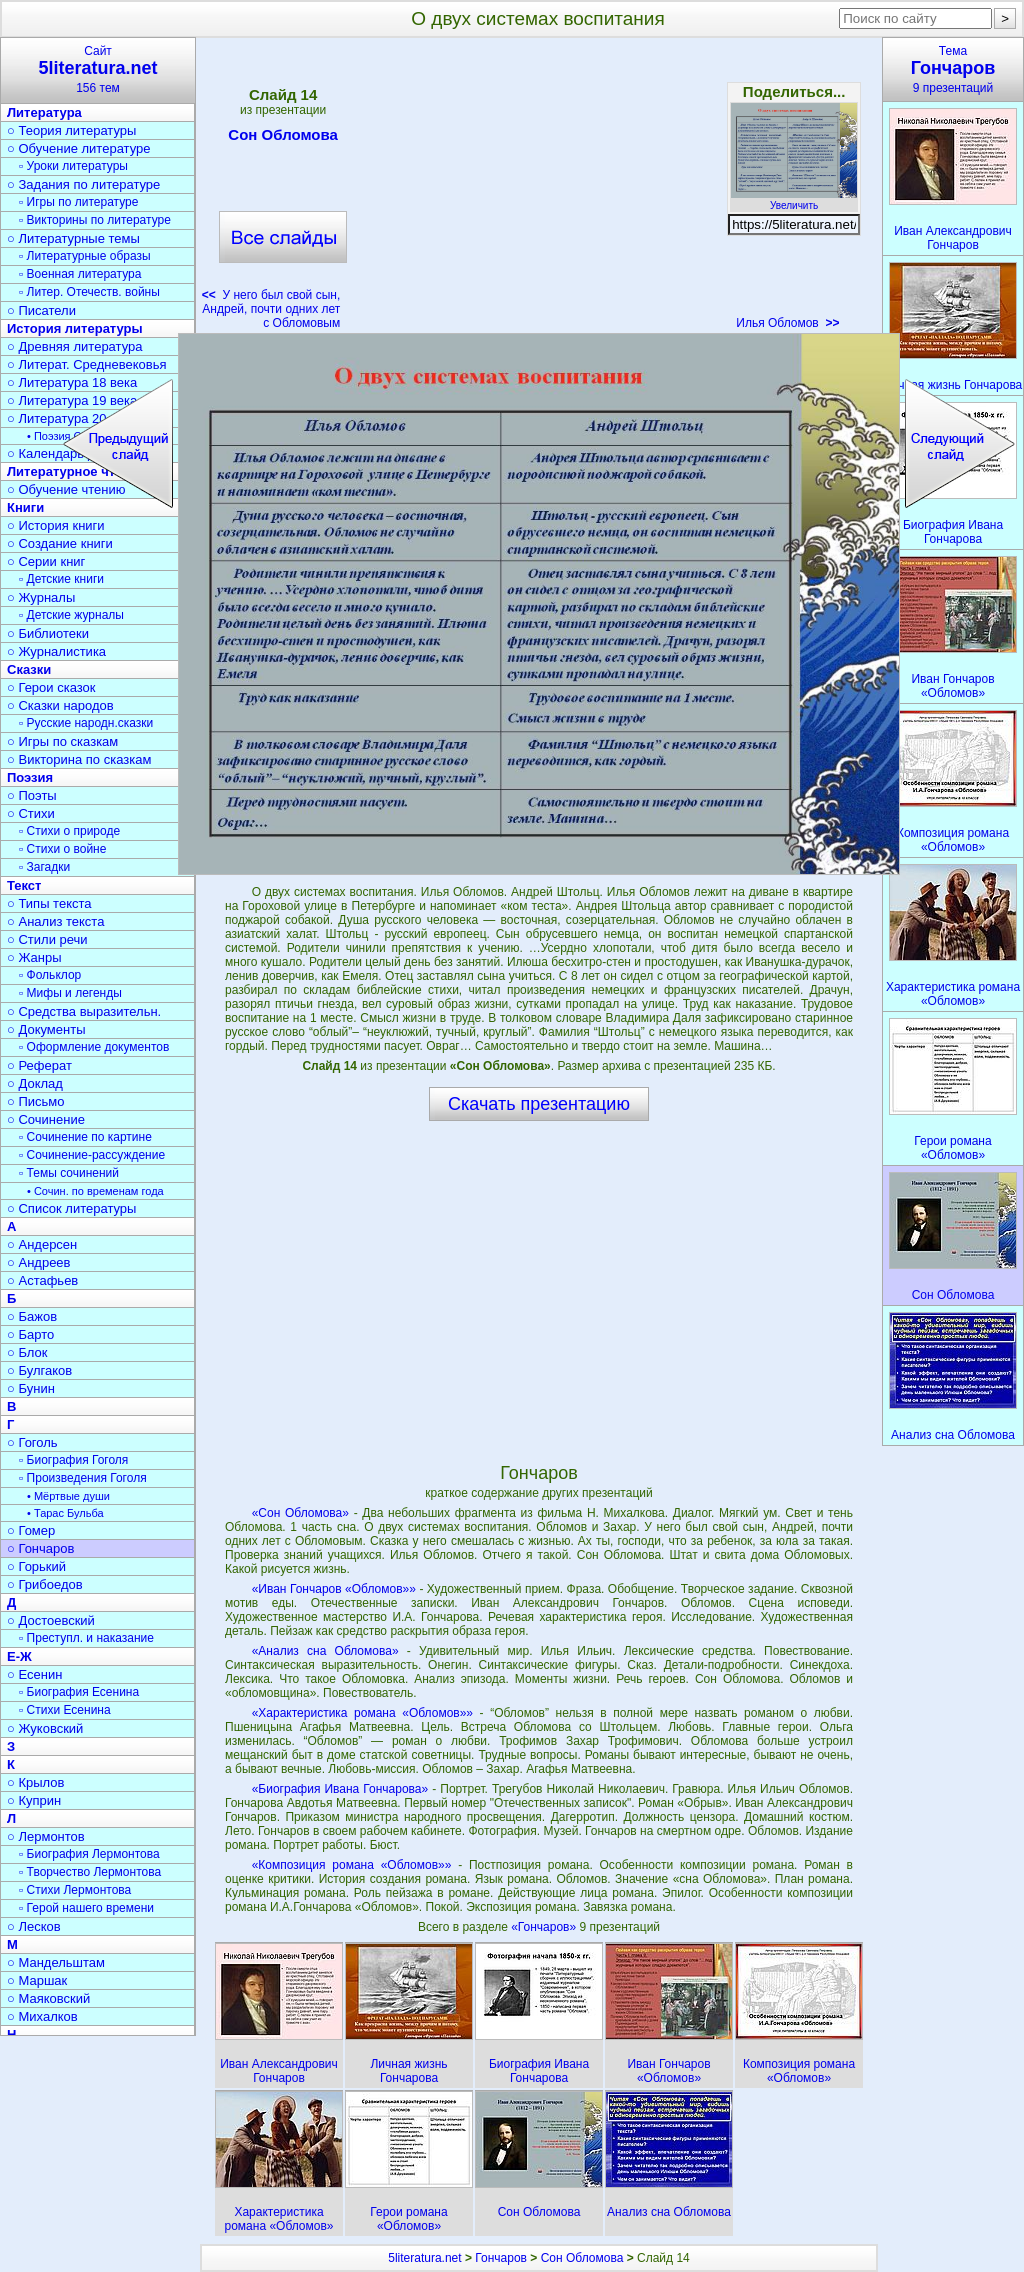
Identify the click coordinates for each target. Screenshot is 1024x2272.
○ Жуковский (45, 1728)
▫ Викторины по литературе (95, 220)
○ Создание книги (60, 543)
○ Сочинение (46, 1119)
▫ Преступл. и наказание (86, 1638)
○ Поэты (32, 795)
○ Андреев (39, 1262)
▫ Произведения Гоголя (83, 1478)
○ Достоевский (51, 1620)
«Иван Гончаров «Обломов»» (334, 1589)
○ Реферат (39, 1065)
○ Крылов (35, 1782)
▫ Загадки (44, 867)
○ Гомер (31, 1530)
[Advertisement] (538, 190)
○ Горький (36, 1566)
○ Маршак (37, 1980)
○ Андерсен (42, 1244)
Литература (44, 112)
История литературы (75, 328)
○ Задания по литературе (83, 184)
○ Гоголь (32, 1442)
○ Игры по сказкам (62, 741)
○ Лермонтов (46, 1836)
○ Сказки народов (60, 705)
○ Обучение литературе (79, 148)
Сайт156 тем (98, 69)
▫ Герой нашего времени (86, 1908)
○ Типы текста (49, 903)
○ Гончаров (40, 1548)
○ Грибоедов (45, 1584)
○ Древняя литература (74, 346)
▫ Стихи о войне (62, 849)
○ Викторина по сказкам (79, 759)
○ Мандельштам (56, 1962)
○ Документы (46, 1029)
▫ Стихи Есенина (65, 1710)
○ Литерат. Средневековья (87, 364)
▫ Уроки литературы (73, 166)
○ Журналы (41, 597)
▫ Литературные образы (85, 256)
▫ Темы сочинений (69, 1173)
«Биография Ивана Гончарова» (340, 1789)
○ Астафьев (42, 1280)
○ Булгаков (39, 1370)
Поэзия (30, 777)
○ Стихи (31, 813)
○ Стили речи (47, 939)
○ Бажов (32, 1316)
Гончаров (501, 2258)
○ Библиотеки (48, 633)
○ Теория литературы (71, 130)
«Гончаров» (545, 1927)
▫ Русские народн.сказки (86, 723)
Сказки (29, 669)
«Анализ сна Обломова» (325, 1651)
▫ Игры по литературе (78, 202)
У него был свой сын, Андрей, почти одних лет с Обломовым (271, 309)
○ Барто (30, 1334)
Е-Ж (19, 1656)
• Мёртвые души (68, 1496)
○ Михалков (42, 2016)
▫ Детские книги (61, 579)
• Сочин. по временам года (95, 1191)
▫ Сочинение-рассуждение (92, 1155)
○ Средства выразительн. (84, 1011)
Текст (24, 885)
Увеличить (794, 200)
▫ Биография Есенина (79, 1692)
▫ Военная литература (80, 274)
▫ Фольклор (50, 975)
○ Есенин (34, 1674)
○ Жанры (34, 957)
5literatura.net (424, 2258)
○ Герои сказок (51, 687)
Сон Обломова (283, 138)
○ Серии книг (46, 561)
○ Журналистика (56, 651)
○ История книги (56, 525)
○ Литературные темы (73, 238)
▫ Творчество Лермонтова (90, 1872)
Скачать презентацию (539, 1104)
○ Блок (27, 1352)
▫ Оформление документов (94, 1047)
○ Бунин (31, 1388)
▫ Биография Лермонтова (89, 1854)
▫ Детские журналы (71, 615)
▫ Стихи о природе (69, 831)
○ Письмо (36, 1101)
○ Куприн (34, 1800)
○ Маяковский (48, 1998)
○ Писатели (41, 310)
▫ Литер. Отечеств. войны (89, 292)
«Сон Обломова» (300, 1513)
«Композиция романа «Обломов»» (352, 1865)
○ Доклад (35, 1083)
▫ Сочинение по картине (85, 1137)
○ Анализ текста (55, 921)
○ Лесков (34, 1926)
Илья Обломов (787, 323)
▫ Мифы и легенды (70, 993)
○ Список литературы (71, 1208)
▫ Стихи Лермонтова (75, 1890)
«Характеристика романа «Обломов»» (362, 1713)
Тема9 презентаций (953, 69)
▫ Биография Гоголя (73, 1460)
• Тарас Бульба (65, 1513)
